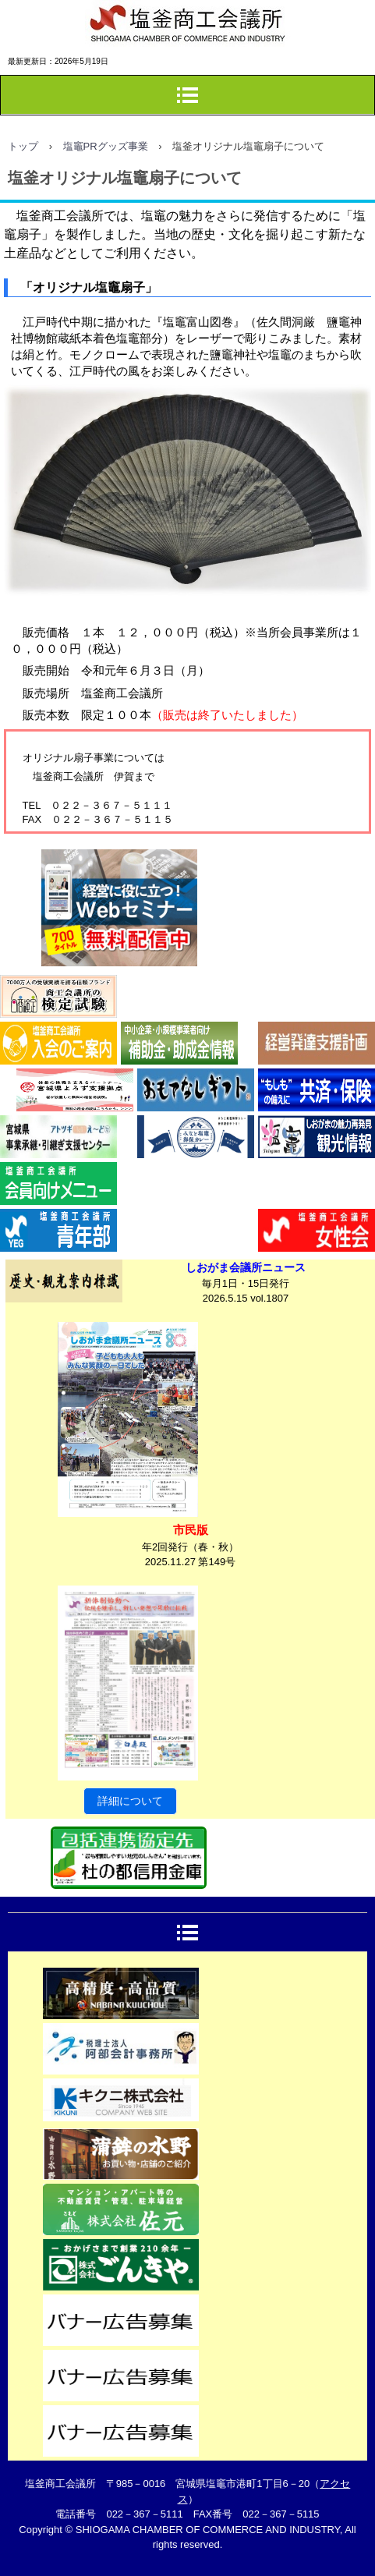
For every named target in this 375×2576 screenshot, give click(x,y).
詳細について (130, 1801)
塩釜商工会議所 (71, 66)
